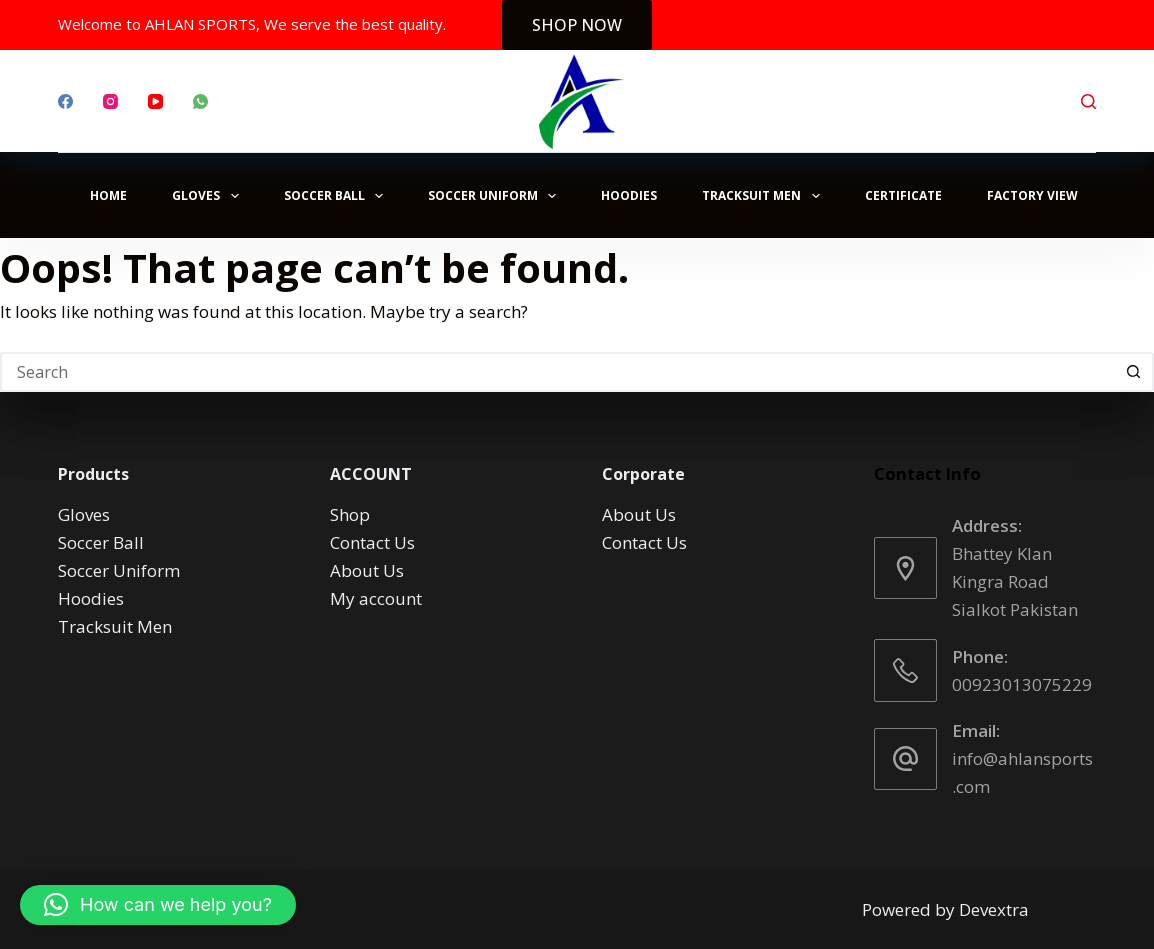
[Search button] (1134, 372)
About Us (367, 570)
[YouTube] (155, 101)
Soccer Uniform (496, 196)
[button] (158, 905)
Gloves (209, 196)
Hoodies (629, 195)
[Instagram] (110, 101)
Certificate (903, 195)
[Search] (1088, 101)
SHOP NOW (577, 25)
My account (376, 598)
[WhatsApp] (200, 101)
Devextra (994, 909)
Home (108, 195)
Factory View (1032, 195)
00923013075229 (1022, 684)
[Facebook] (65, 101)
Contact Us (372, 542)
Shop (350, 514)
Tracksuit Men (764, 196)
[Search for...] (557, 372)
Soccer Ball (337, 196)
